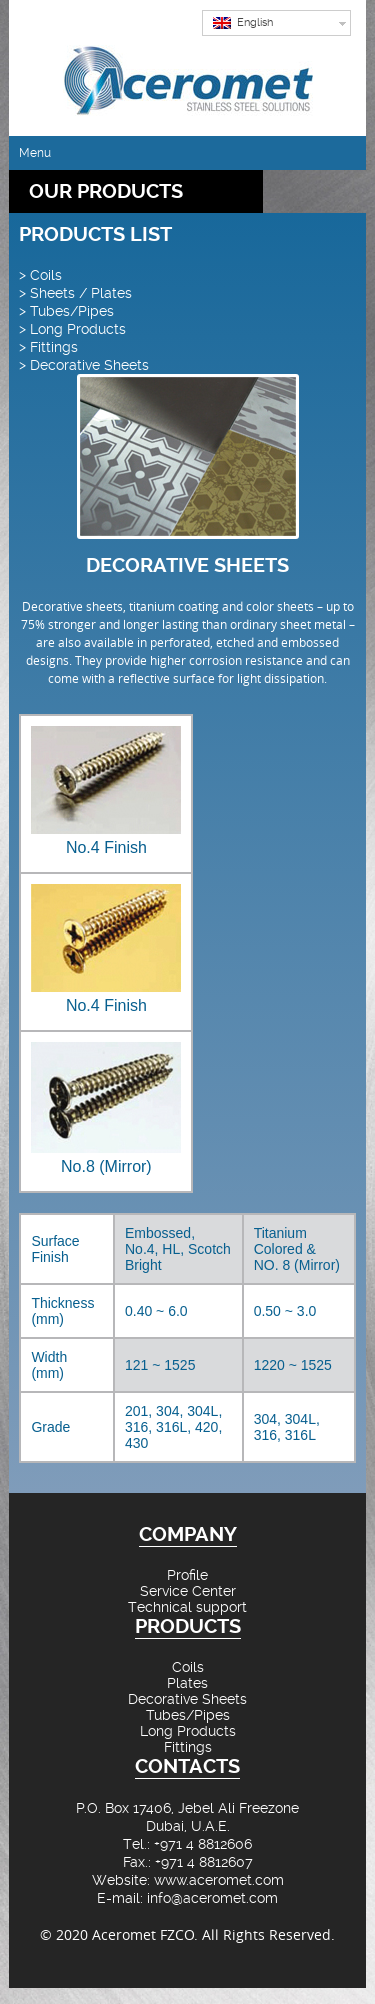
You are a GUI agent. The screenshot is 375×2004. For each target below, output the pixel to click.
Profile (187, 1575)
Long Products (188, 1731)
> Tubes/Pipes (66, 311)
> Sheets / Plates (75, 293)
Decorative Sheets (187, 1699)
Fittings (188, 1747)
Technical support (187, 1607)
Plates (187, 1683)
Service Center (188, 1591)
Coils (188, 1667)
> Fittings (48, 347)
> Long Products (72, 329)
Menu (35, 153)
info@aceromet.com (212, 1898)
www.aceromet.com (219, 1880)
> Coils (40, 275)
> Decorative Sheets (84, 365)
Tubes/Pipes (188, 1715)
